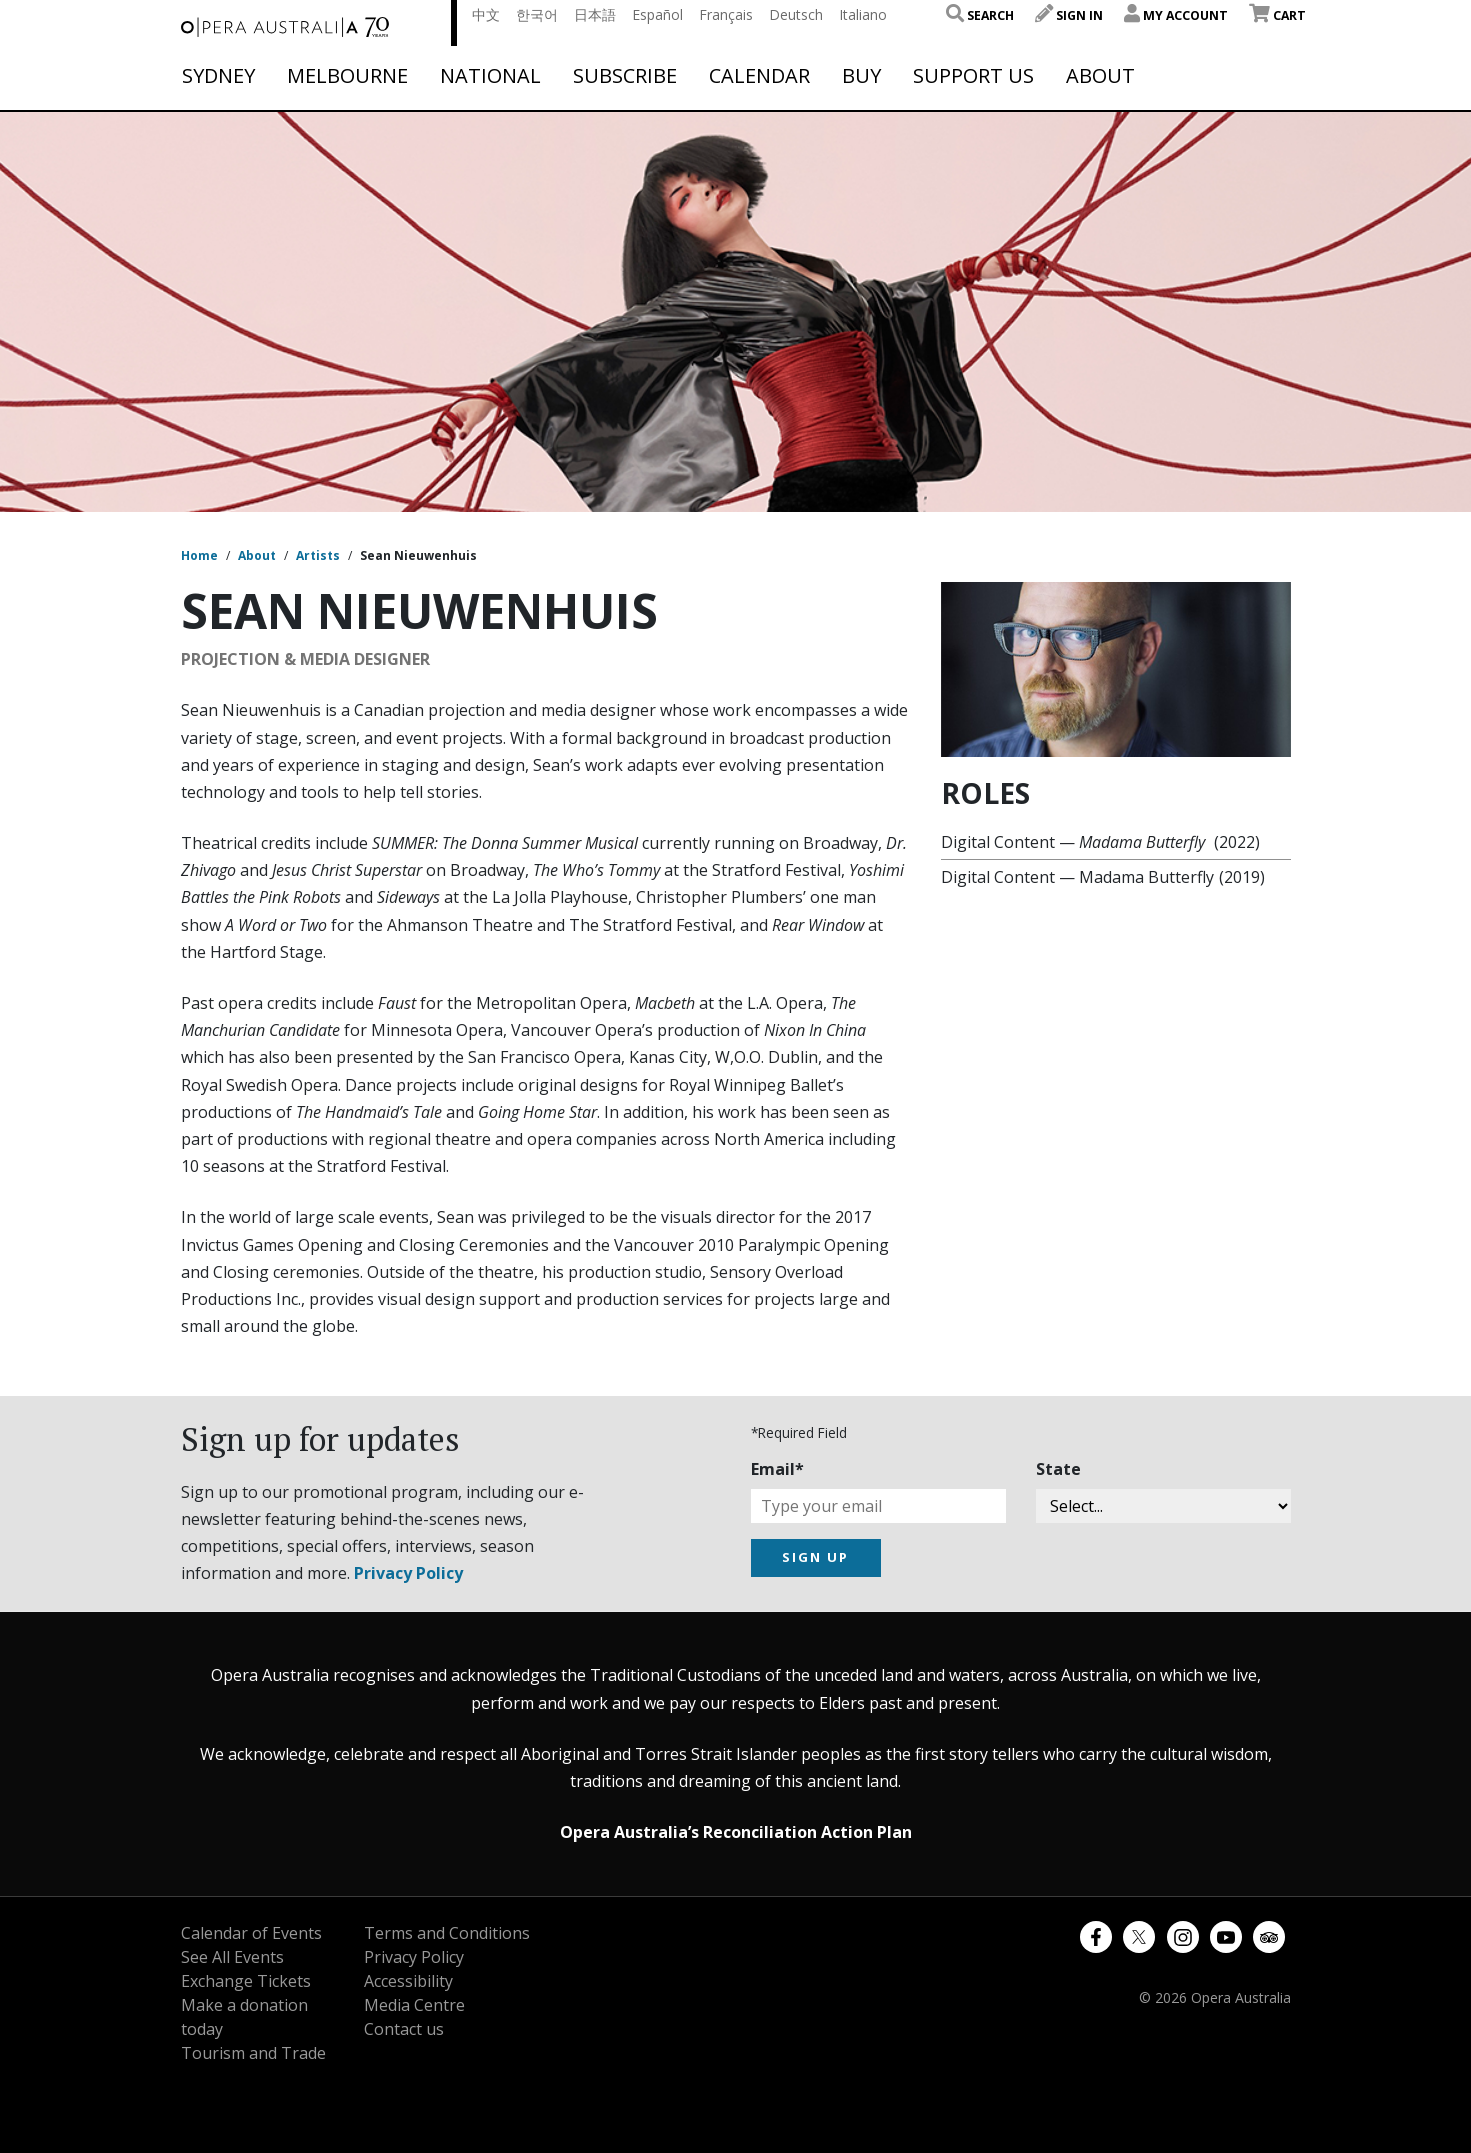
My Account (1176, 15)
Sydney (218, 76)
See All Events (232, 1957)
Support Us (973, 76)
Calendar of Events (251, 1933)
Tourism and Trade (253, 2053)
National (490, 76)
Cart (1277, 15)
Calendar (759, 76)
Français (726, 14)
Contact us (404, 2029)
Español (657, 14)
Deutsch (796, 14)
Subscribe (625, 76)
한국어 (537, 14)
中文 (486, 14)
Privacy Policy (408, 1573)
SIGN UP (815, 1557)
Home (199, 555)
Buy (861, 76)
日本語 (595, 14)
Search (980, 15)
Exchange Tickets (246, 1981)
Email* (777, 1469)
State (1058, 1469)
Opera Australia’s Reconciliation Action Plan (736, 1832)
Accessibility (408, 1981)
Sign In (1069, 15)
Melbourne (347, 76)
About (1100, 76)
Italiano (863, 14)
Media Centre (414, 2005)
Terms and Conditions (447, 1933)
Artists (318, 555)
